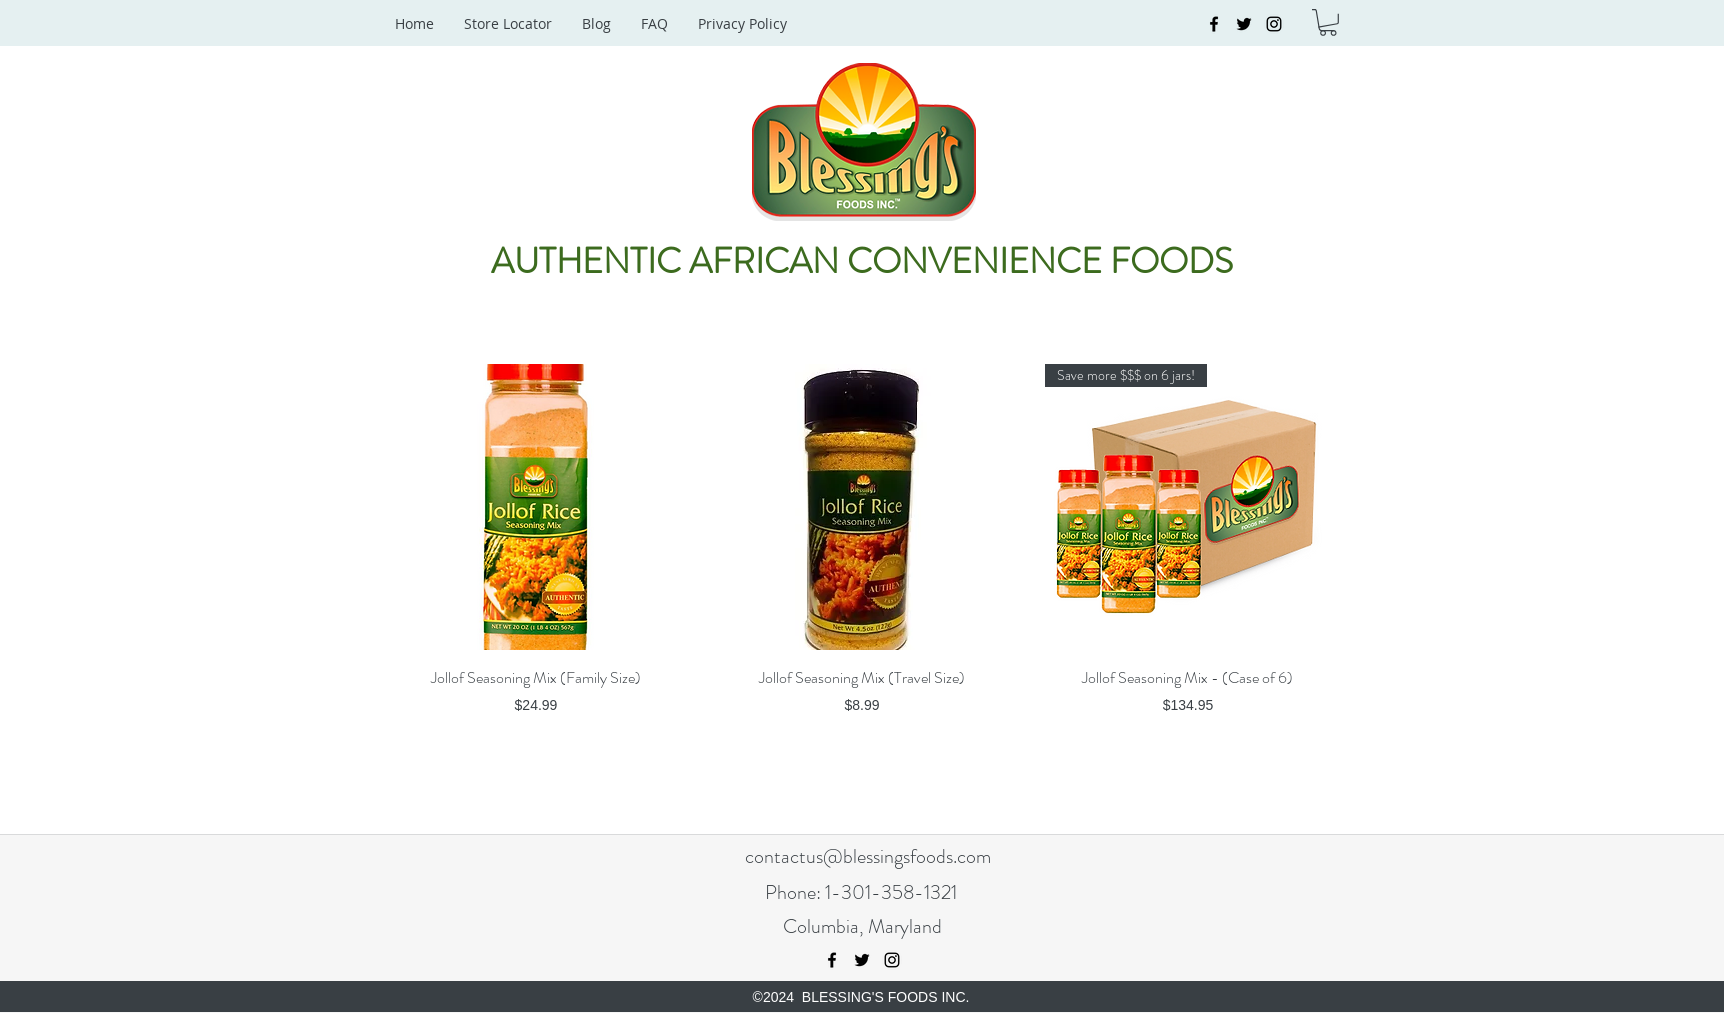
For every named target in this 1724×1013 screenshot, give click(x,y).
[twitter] (1244, 24)
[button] (1328, 22)
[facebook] (1214, 24)
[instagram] (1274, 24)
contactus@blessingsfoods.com (868, 856)
